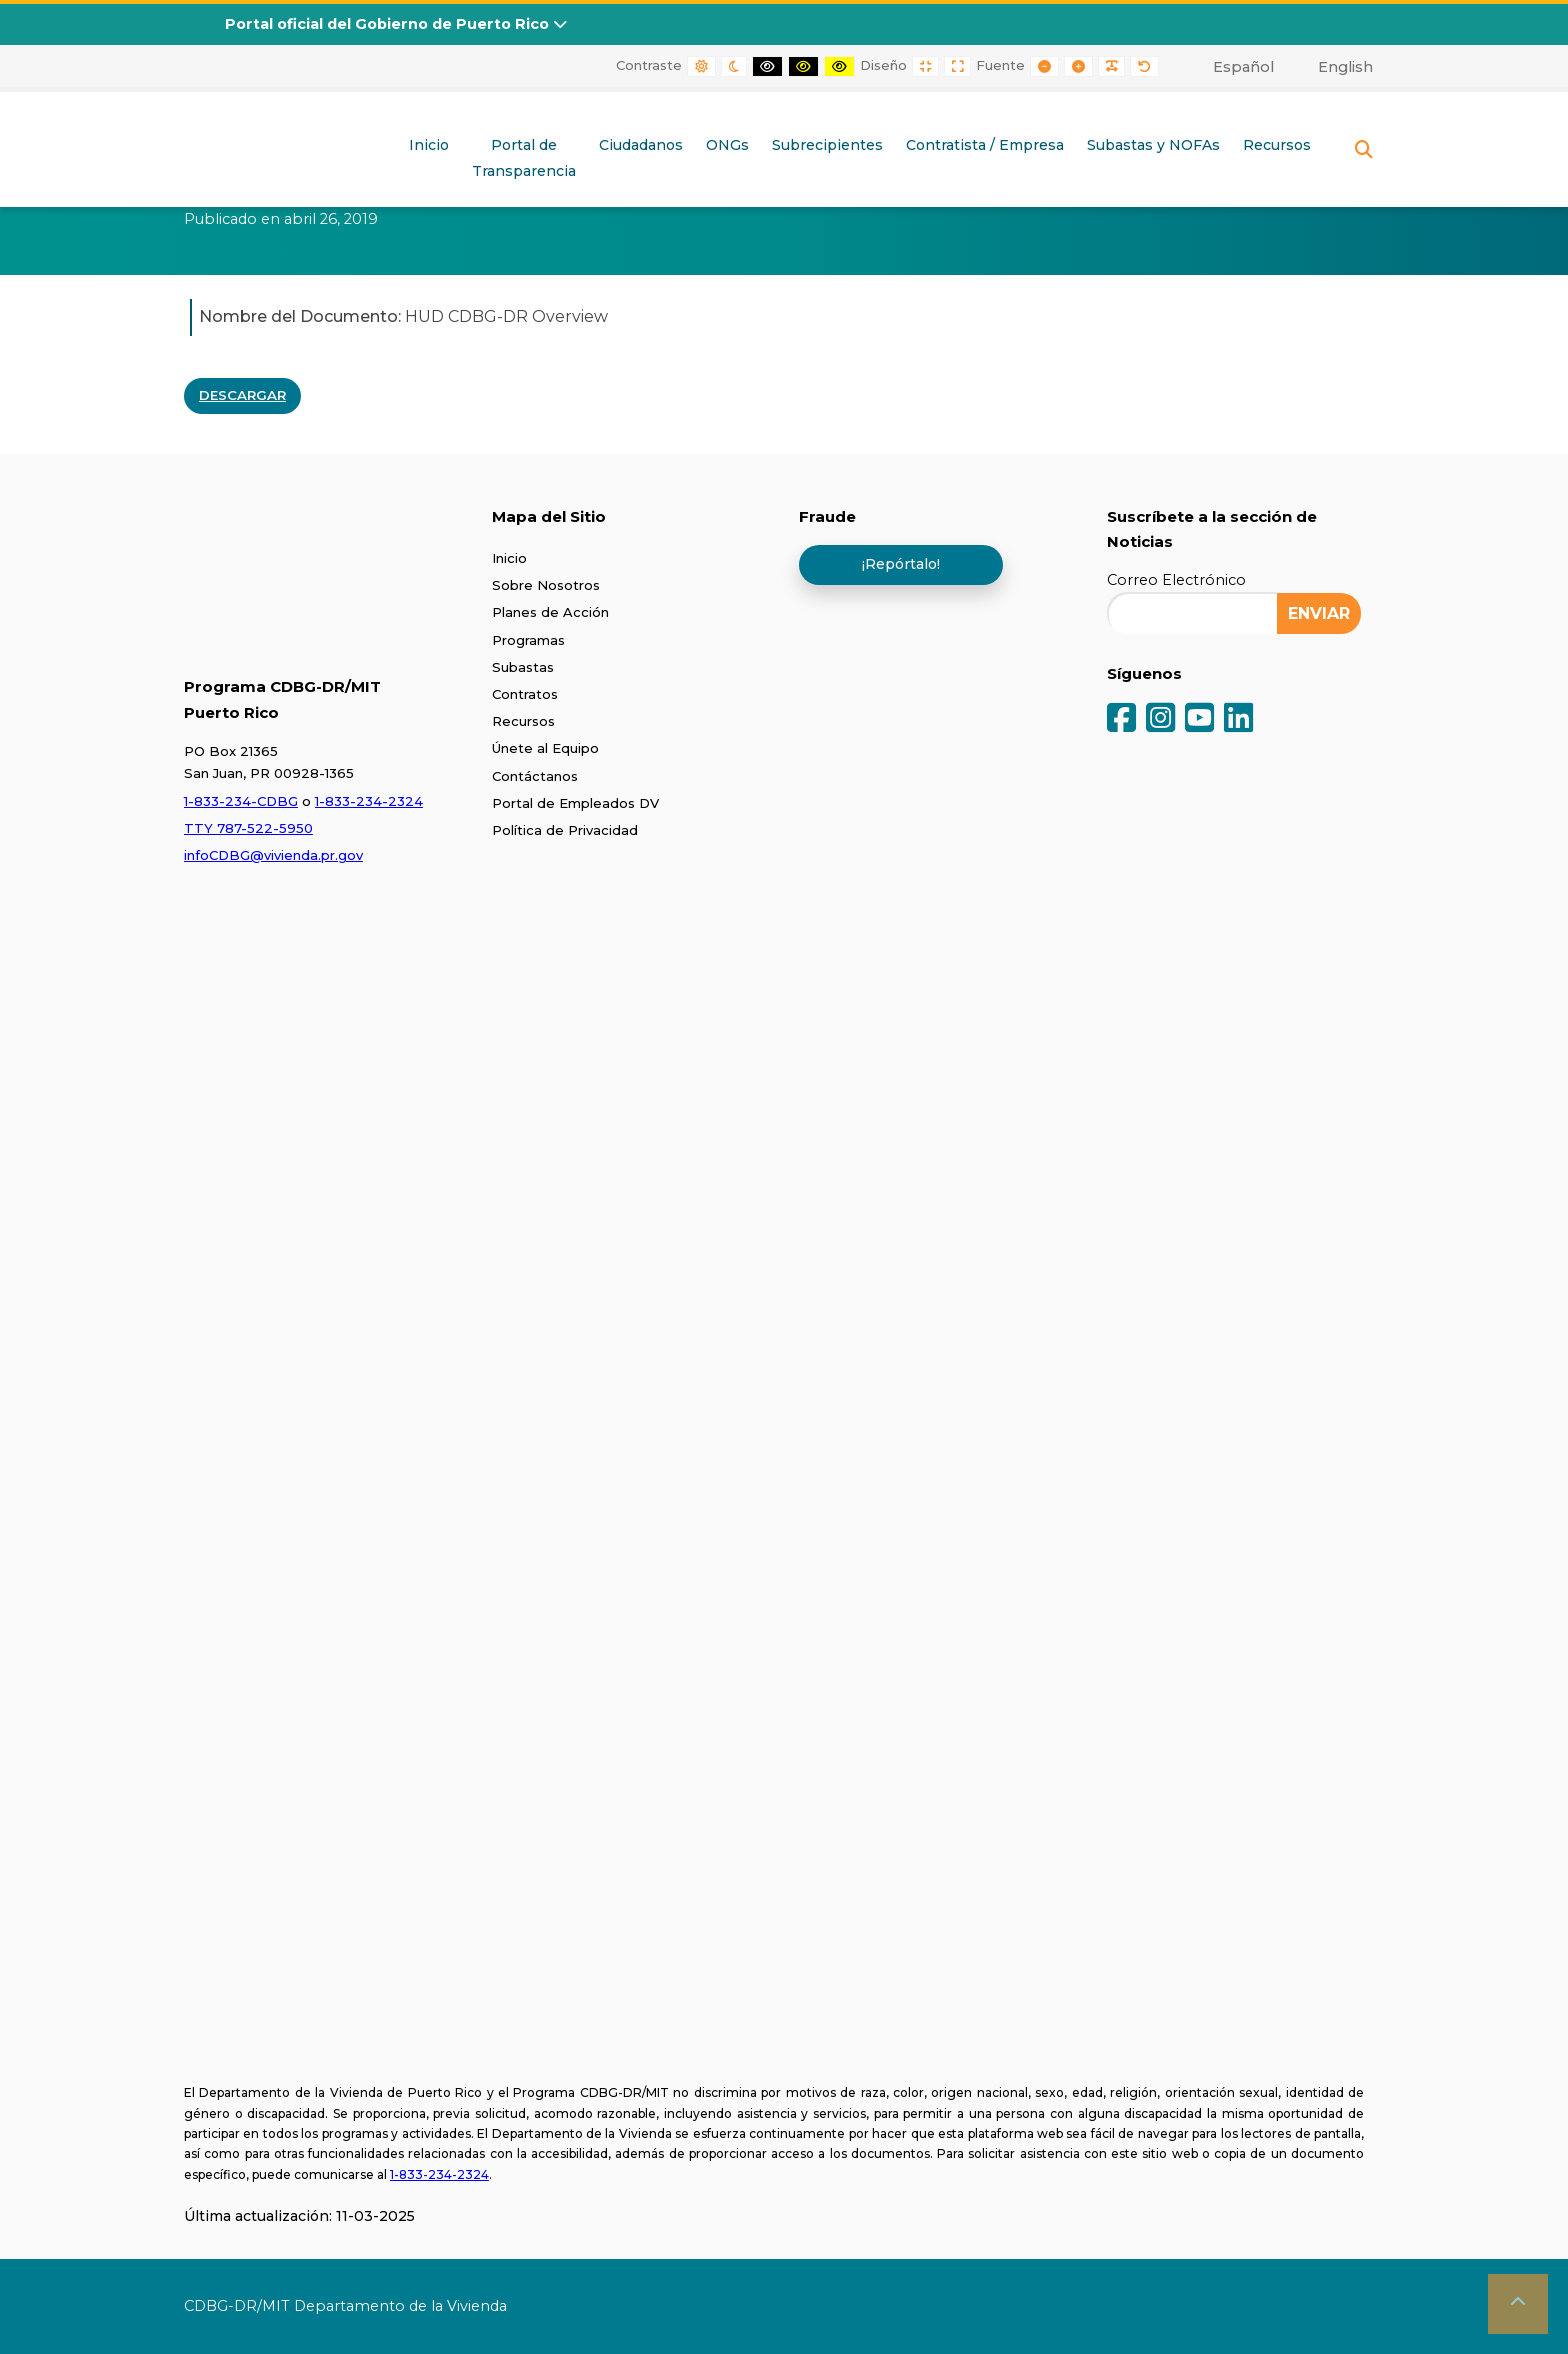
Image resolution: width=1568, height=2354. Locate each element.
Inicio (429, 145)
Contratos (525, 694)
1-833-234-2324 (369, 801)
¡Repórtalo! (901, 564)
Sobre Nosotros (546, 585)
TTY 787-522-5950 (248, 828)
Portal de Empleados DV (575, 803)
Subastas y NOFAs (1153, 145)
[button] (1518, 2304)
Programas (528, 640)
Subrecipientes (827, 145)
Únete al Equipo (545, 748)
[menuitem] (1232, 67)
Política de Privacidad (565, 830)
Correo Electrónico (1176, 580)
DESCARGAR (242, 395)
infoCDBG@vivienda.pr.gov (273, 855)
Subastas (523, 667)
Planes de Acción (550, 612)
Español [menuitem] (1243, 67)
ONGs (727, 145)
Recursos (1277, 145)
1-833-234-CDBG (241, 801)
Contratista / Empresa (985, 145)
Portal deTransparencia (524, 158)
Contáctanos (535, 776)
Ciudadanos (641, 145)
